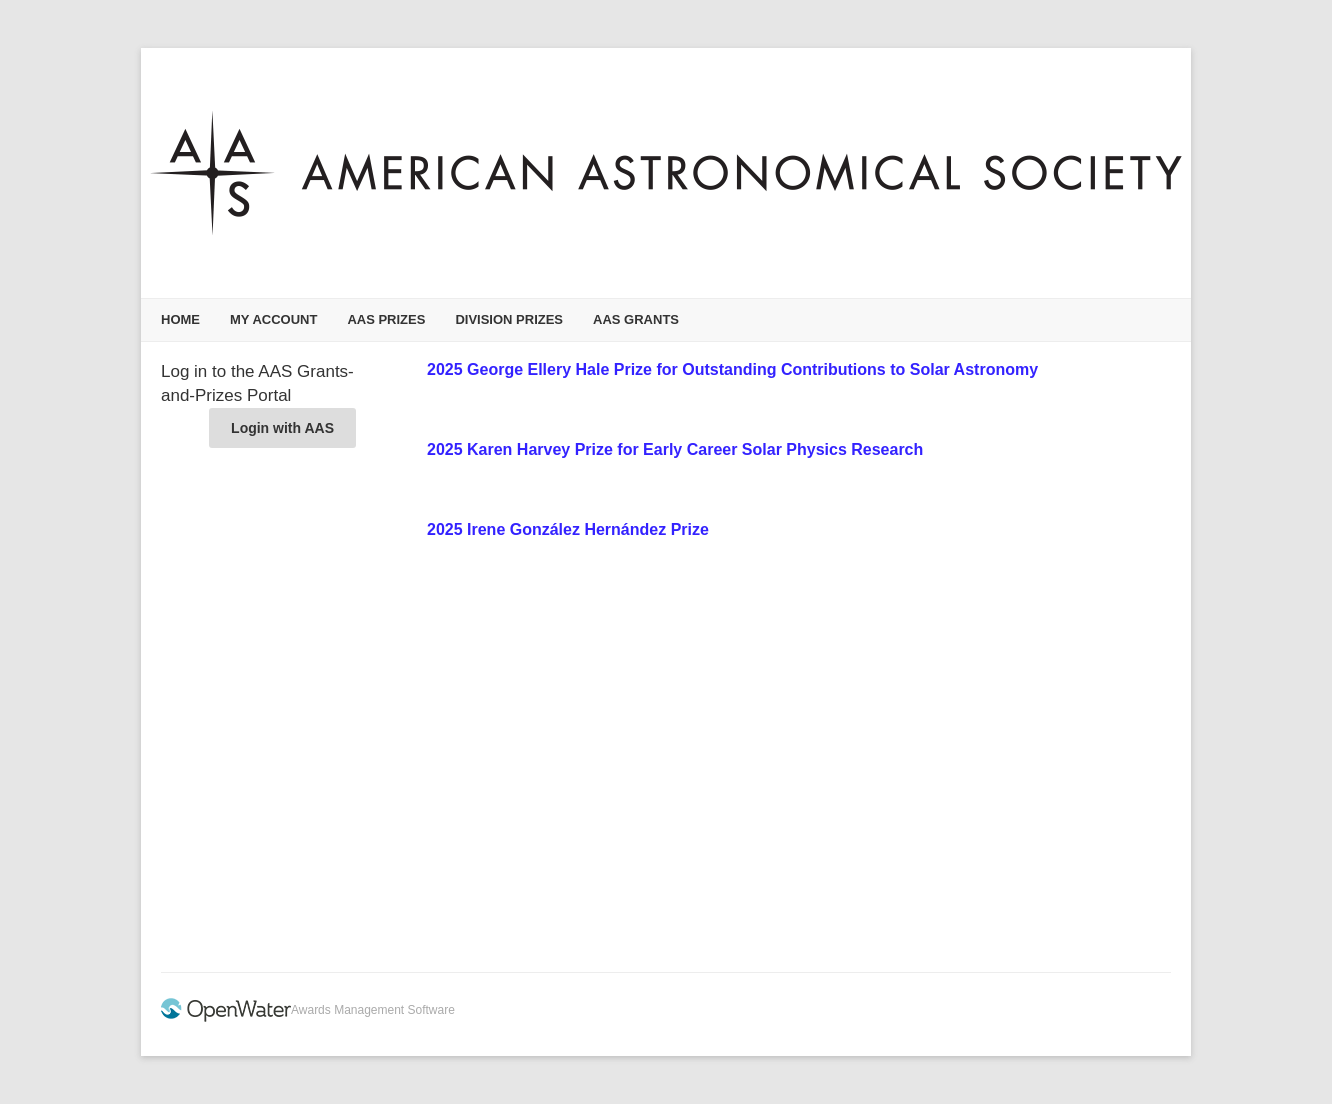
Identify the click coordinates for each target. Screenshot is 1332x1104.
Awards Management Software (373, 1010)
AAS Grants (636, 319)
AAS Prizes (386, 319)
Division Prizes (509, 319)
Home (180, 319)
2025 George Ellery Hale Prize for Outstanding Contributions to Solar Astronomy (732, 369)
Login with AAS (282, 428)
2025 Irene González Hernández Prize (568, 529)
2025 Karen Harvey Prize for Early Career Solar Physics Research (675, 449)
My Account (273, 319)
